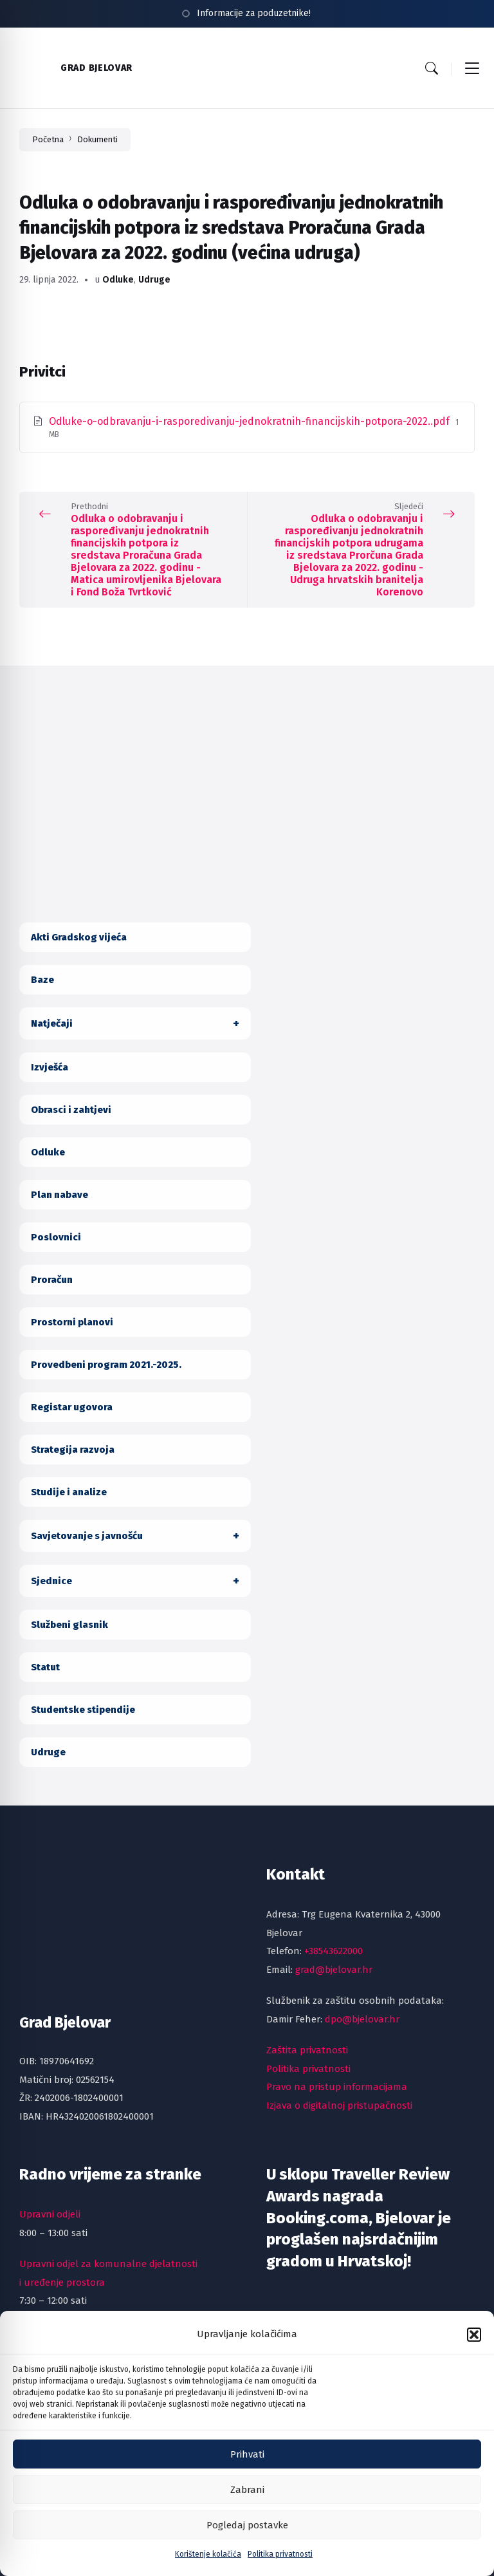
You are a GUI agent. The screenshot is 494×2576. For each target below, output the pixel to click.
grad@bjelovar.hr (333, 1969)
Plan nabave (59, 1194)
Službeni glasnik (69, 1624)
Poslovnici (56, 1237)
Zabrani (247, 2502)
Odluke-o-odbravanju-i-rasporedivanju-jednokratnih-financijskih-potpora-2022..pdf (250, 421)
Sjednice (51, 1581)
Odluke (118, 279)
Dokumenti (97, 139)
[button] (474, 2347)
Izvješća (49, 1067)
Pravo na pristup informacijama (336, 2087)
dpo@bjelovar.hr (362, 2019)
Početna (48, 139)
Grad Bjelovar (96, 67)
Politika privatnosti (280, 2567)
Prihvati (247, 2467)
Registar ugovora (72, 1407)
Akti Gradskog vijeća (79, 937)
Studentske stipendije (83, 1709)
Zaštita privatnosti (307, 2050)
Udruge (154, 279)
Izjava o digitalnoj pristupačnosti (339, 2105)
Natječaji (52, 1023)
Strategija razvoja (72, 1449)
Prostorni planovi (72, 1322)
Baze (42, 979)
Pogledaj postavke (247, 2538)
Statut (45, 1667)
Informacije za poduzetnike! (254, 13)
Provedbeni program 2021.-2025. (106, 1364)
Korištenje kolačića (208, 2567)
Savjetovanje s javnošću (87, 1536)
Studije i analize (69, 1492)
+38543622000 (333, 1951)
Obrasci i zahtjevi (71, 1109)
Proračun (52, 1279)
